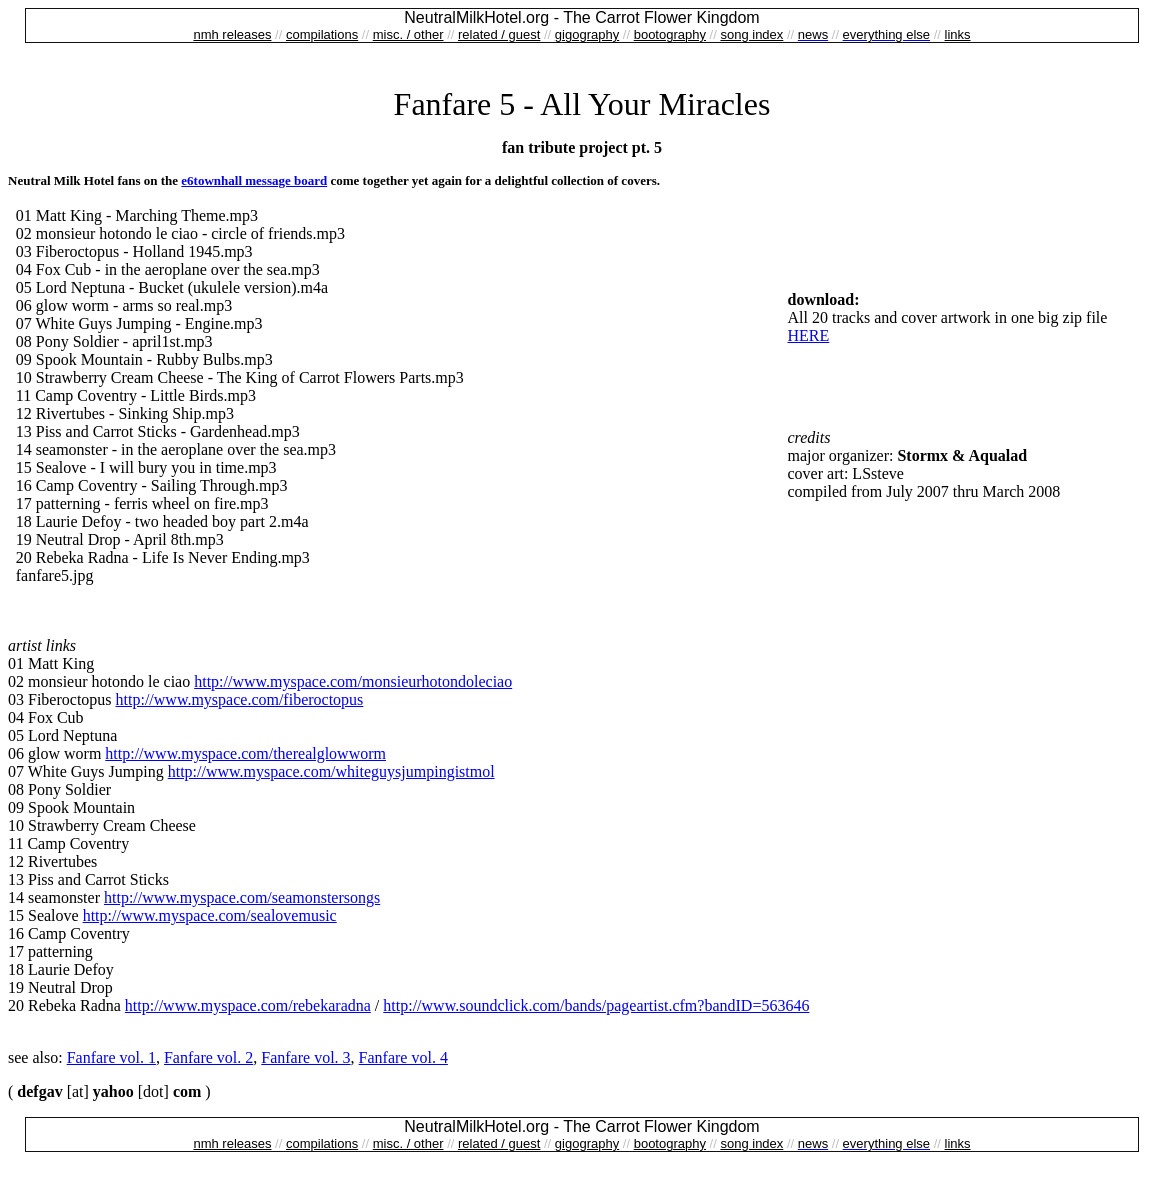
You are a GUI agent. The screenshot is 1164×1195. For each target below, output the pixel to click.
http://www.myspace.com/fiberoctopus (240, 699)
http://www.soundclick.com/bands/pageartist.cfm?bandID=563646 (596, 1005)
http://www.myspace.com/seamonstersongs (242, 897)
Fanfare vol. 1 (111, 1057)
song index (751, 34)
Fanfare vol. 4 (403, 1057)
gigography (587, 34)
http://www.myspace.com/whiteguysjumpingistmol (331, 771)
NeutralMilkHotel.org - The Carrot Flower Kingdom (581, 17)
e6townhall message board (254, 180)
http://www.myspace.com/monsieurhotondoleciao (353, 681)
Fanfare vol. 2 (208, 1057)
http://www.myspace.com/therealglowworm (245, 753)
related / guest (499, 34)
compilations (322, 34)
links (958, 34)
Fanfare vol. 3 (305, 1057)
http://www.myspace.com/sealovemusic (210, 915)
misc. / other (408, 34)
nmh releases (232, 34)
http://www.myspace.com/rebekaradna (248, 1005)
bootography (670, 34)
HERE (809, 335)
